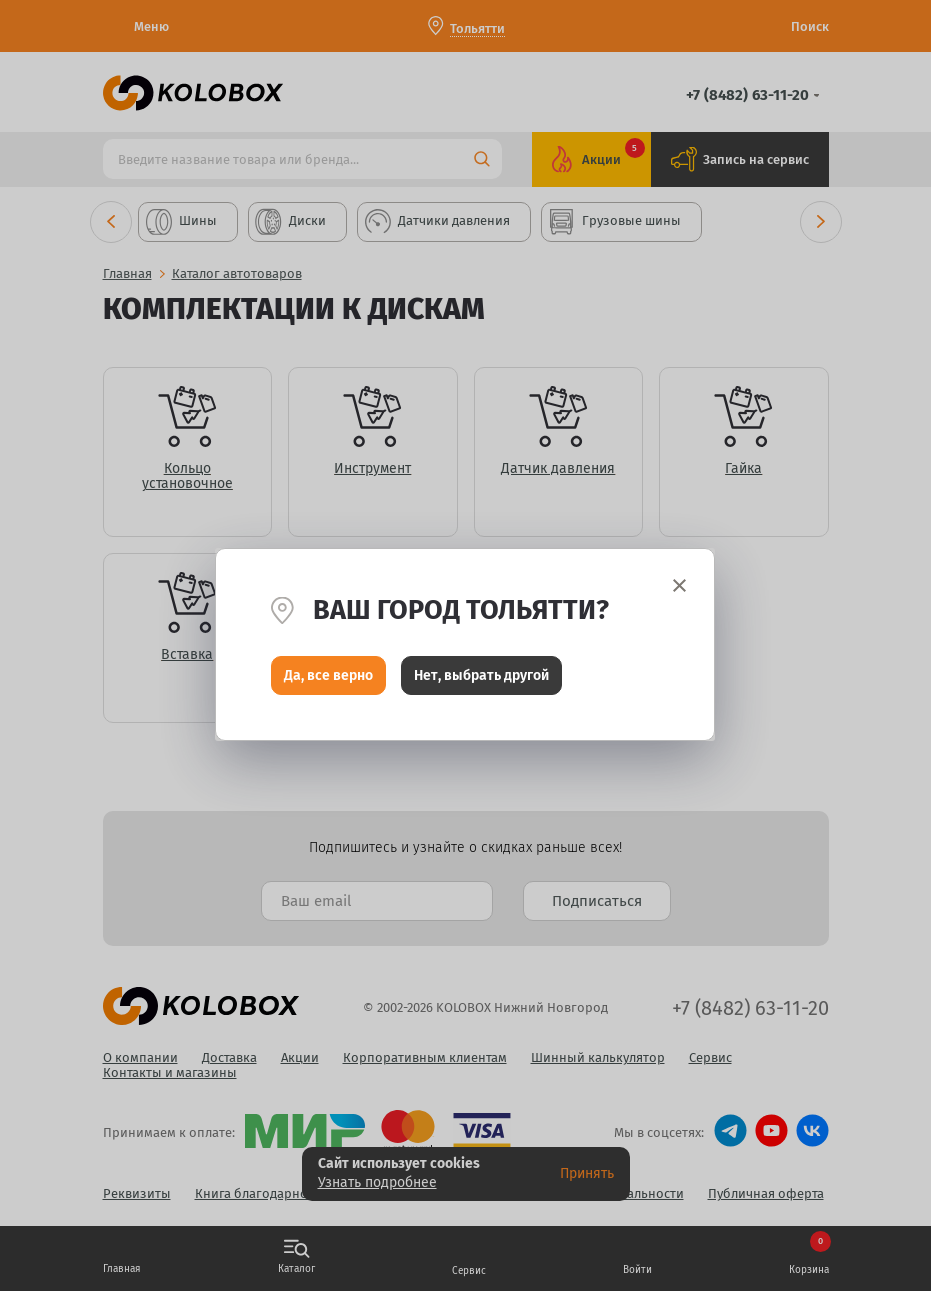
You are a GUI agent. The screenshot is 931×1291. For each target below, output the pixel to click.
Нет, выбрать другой (481, 676)
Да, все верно (328, 676)
